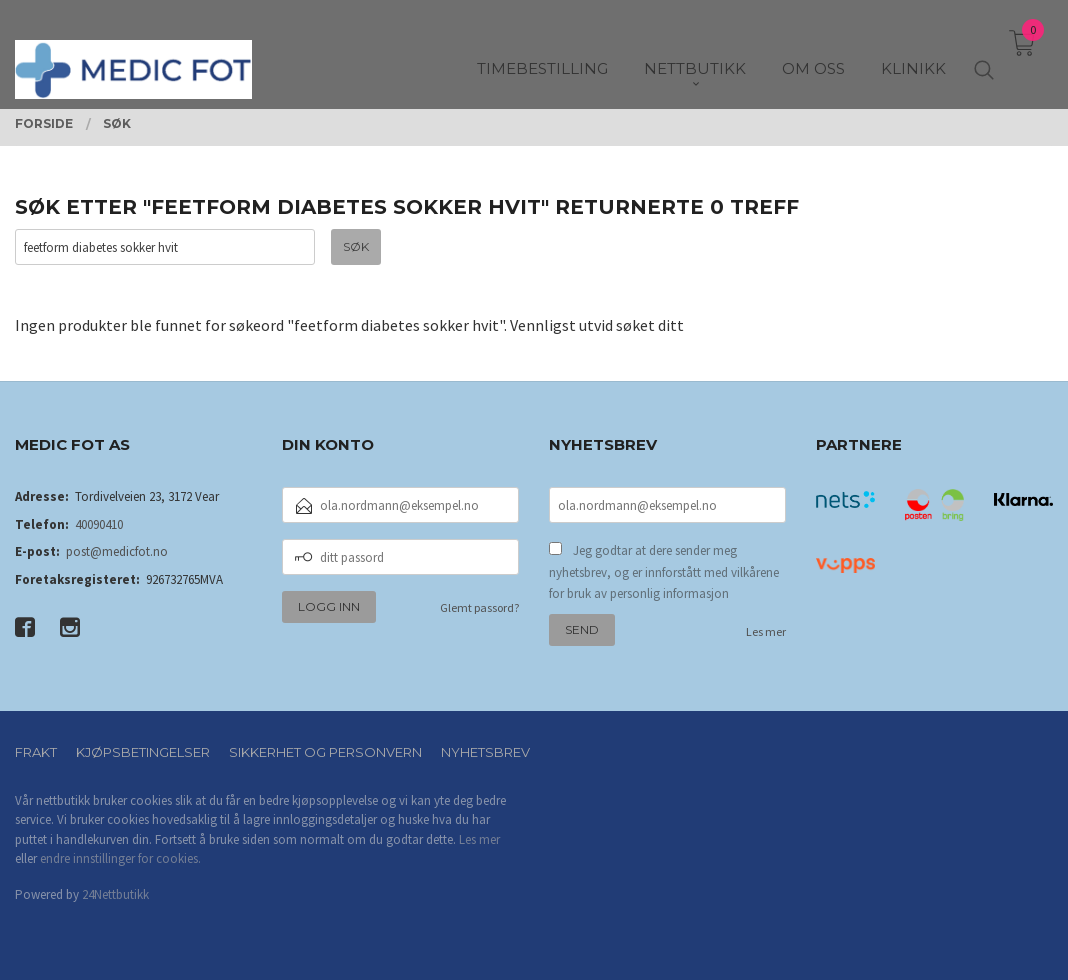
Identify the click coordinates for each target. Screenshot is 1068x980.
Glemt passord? (479, 607)
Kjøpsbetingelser (143, 752)
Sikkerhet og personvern (325, 752)
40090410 (99, 524)
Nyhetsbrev (485, 752)
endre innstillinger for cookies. (120, 858)
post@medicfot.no (117, 551)
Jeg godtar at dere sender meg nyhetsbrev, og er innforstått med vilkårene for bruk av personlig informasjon (664, 572)
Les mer (766, 631)
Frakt (36, 752)
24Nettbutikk (115, 894)
